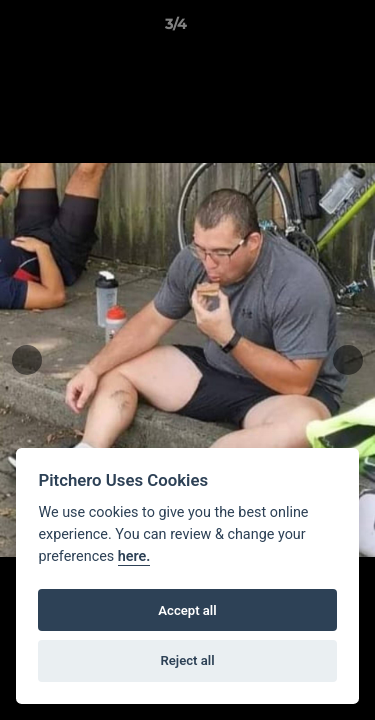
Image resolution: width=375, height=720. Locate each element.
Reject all (187, 660)
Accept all (187, 610)
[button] (303, 29)
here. (134, 556)
